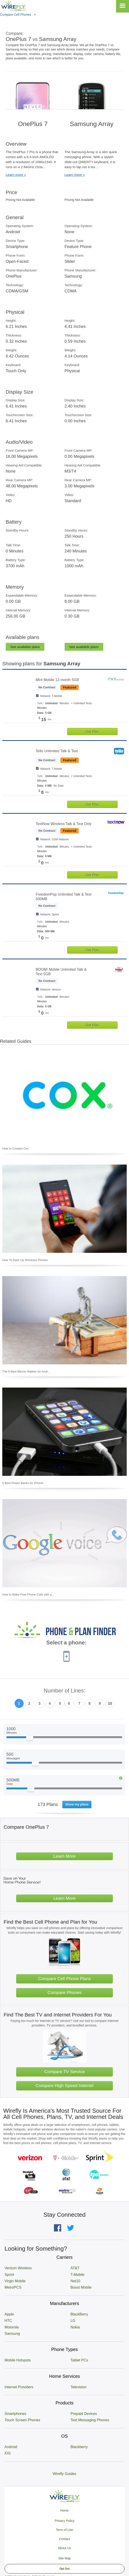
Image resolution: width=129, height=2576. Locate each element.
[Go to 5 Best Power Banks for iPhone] (64, 1432)
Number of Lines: (64, 1691)
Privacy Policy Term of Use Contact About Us (64, 2534)
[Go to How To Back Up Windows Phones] (64, 1209)
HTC (8, 2321)
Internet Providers (19, 2387)
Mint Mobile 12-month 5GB (57, 680)
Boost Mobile (81, 2287)
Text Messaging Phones (90, 2420)
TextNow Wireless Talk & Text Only (64, 824)
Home (64, 2510)
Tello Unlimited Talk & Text (57, 751)
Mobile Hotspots (18, 2360)
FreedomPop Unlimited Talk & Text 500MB (63, 896)
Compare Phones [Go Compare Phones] (64, 1992)
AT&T (75, 2268)
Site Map (64, 2558)
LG (73, 2321)
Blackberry (79, 2447)
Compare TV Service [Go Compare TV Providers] (64, 2071)
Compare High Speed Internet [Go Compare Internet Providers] (64, 2085)
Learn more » (16, 175)
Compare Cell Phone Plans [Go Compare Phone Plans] (64, 1978)
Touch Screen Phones (22, 2420)
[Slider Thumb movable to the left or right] (29, 1738)
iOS (8, 2453)
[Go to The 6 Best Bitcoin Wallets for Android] (64, 1320)
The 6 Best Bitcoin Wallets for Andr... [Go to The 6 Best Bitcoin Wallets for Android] (26, 1371)
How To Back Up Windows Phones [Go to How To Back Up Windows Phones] (25, 1260)
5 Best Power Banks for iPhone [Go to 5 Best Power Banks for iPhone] (22, 1483)
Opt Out (64, 2568)
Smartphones (15, 2414)
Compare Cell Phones (15, 14)
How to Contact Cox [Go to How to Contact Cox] (15, 1148)
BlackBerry (79, 2314)
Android (11, 2447)
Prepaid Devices (84, 2414)
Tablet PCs (79, 2360)
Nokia (75, 2327)
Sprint (9, 2275)
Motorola (12, 2327)
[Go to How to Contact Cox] (64, 1097)
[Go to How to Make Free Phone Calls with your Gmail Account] (64, 1543)
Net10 (75, 2281)
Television (78, 2387)
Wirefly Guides (64, 2474)
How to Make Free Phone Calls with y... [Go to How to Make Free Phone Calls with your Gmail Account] (28, 1594)
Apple (9, 2314)
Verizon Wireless (18, 2268)
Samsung (12, 2333)
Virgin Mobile (15, 2281)
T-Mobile (77, 2275)
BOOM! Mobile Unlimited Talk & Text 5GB (61, 972)
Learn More (64, 1856)
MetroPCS (13, 2287)
